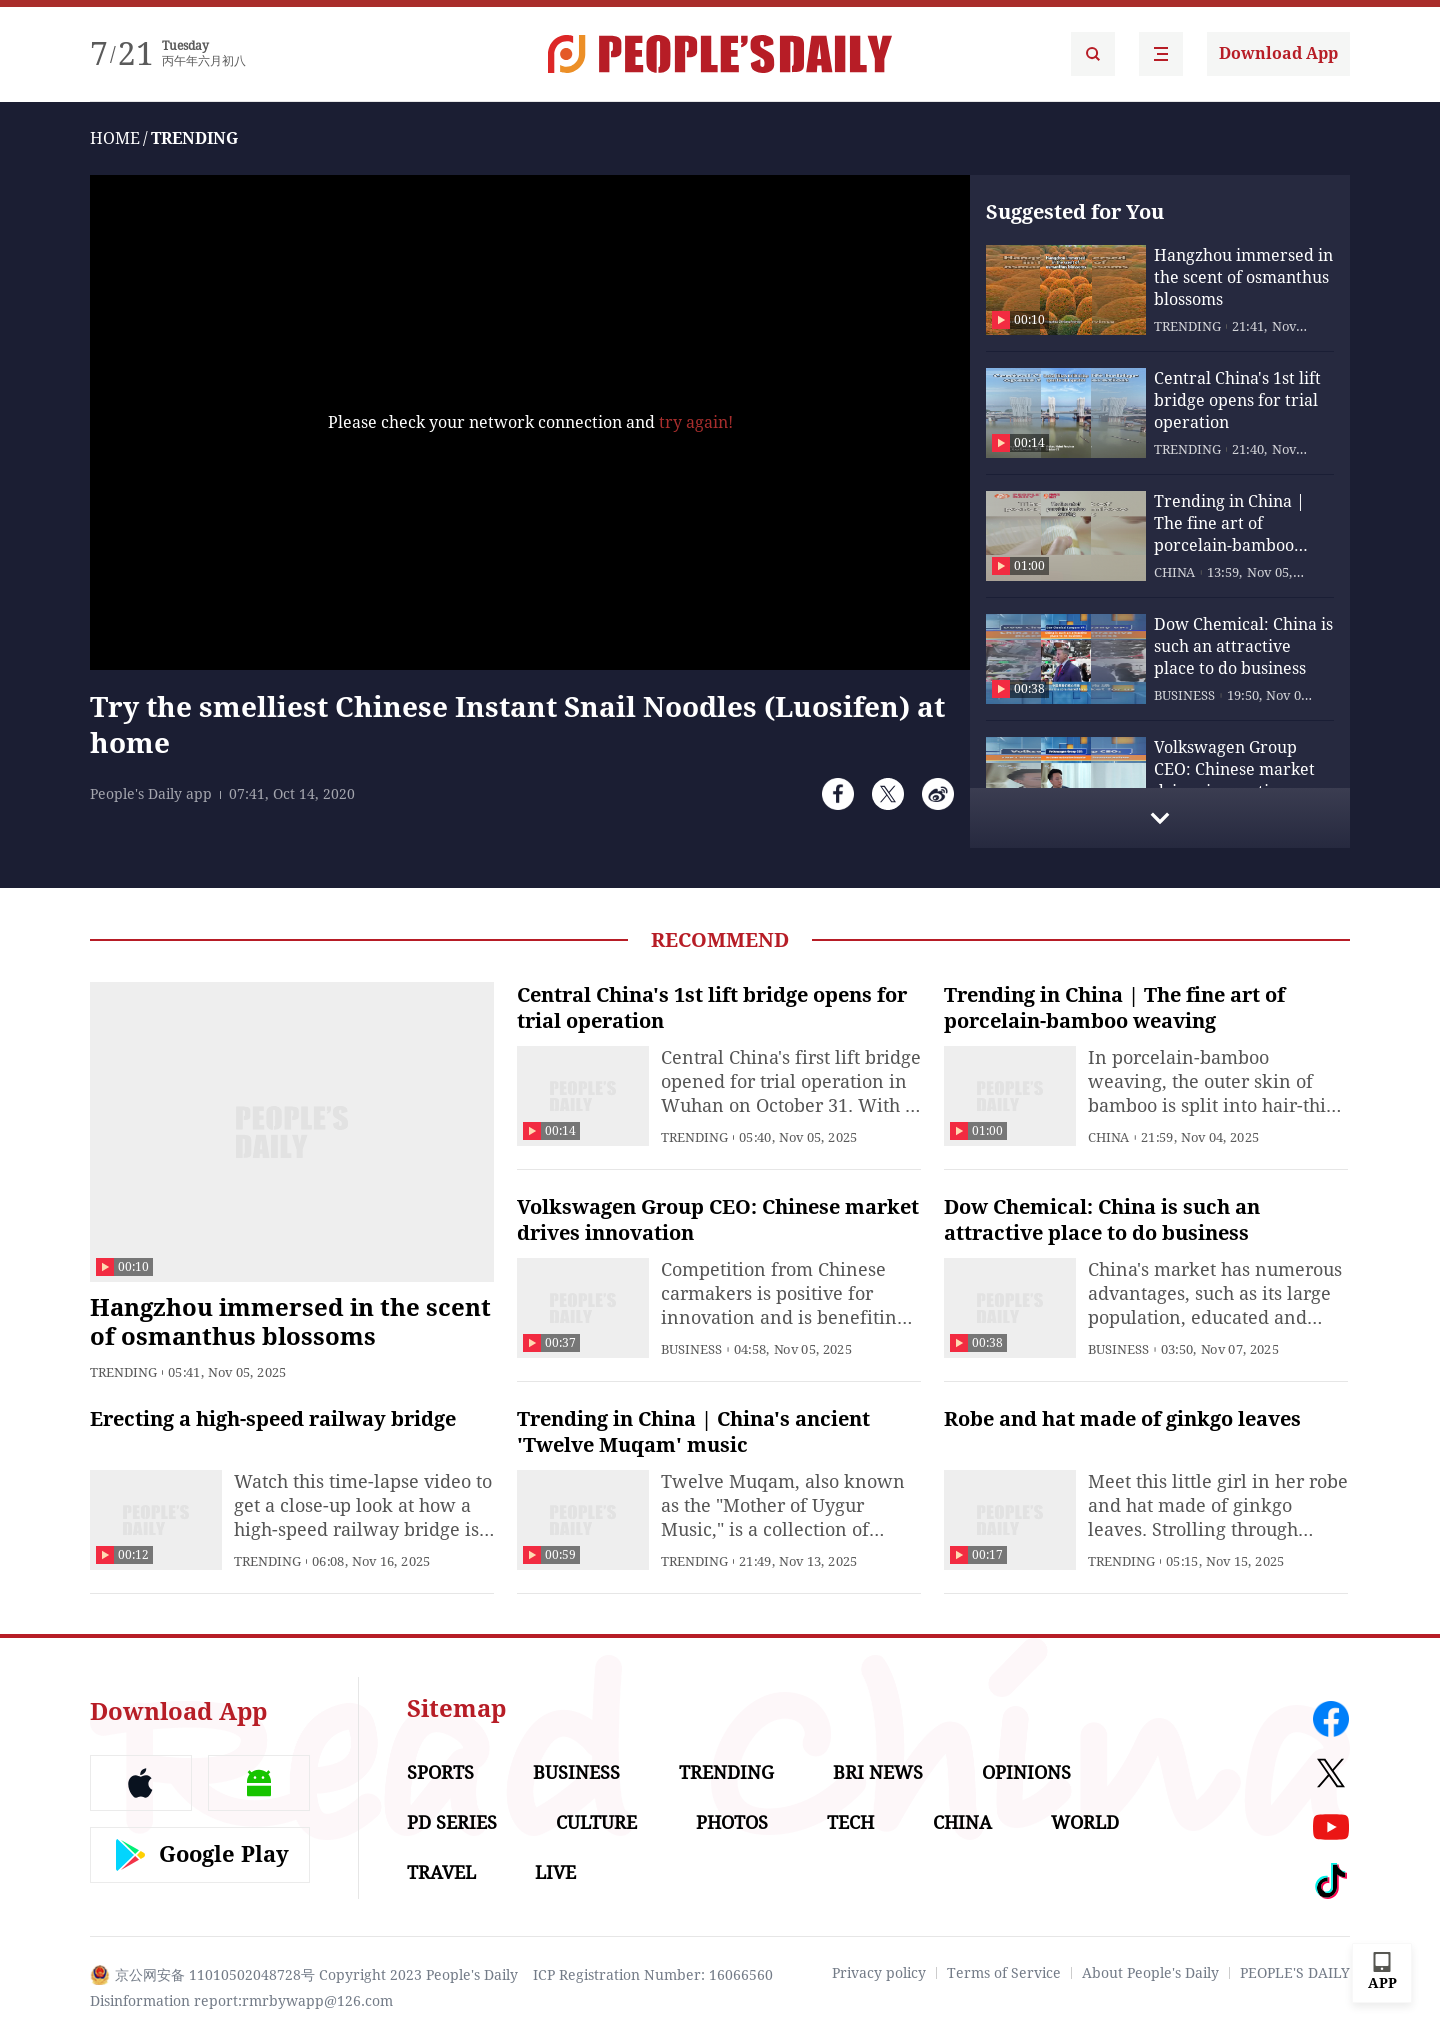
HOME (115, 138)
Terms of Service (1004, 1973)
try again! (696, 422)
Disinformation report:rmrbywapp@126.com (241, 2001)
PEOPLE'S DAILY (1295, 1973)
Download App (1278, 53)
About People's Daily (1150, 1973)
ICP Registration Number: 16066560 (653, 1975)
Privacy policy (879, 1973)
